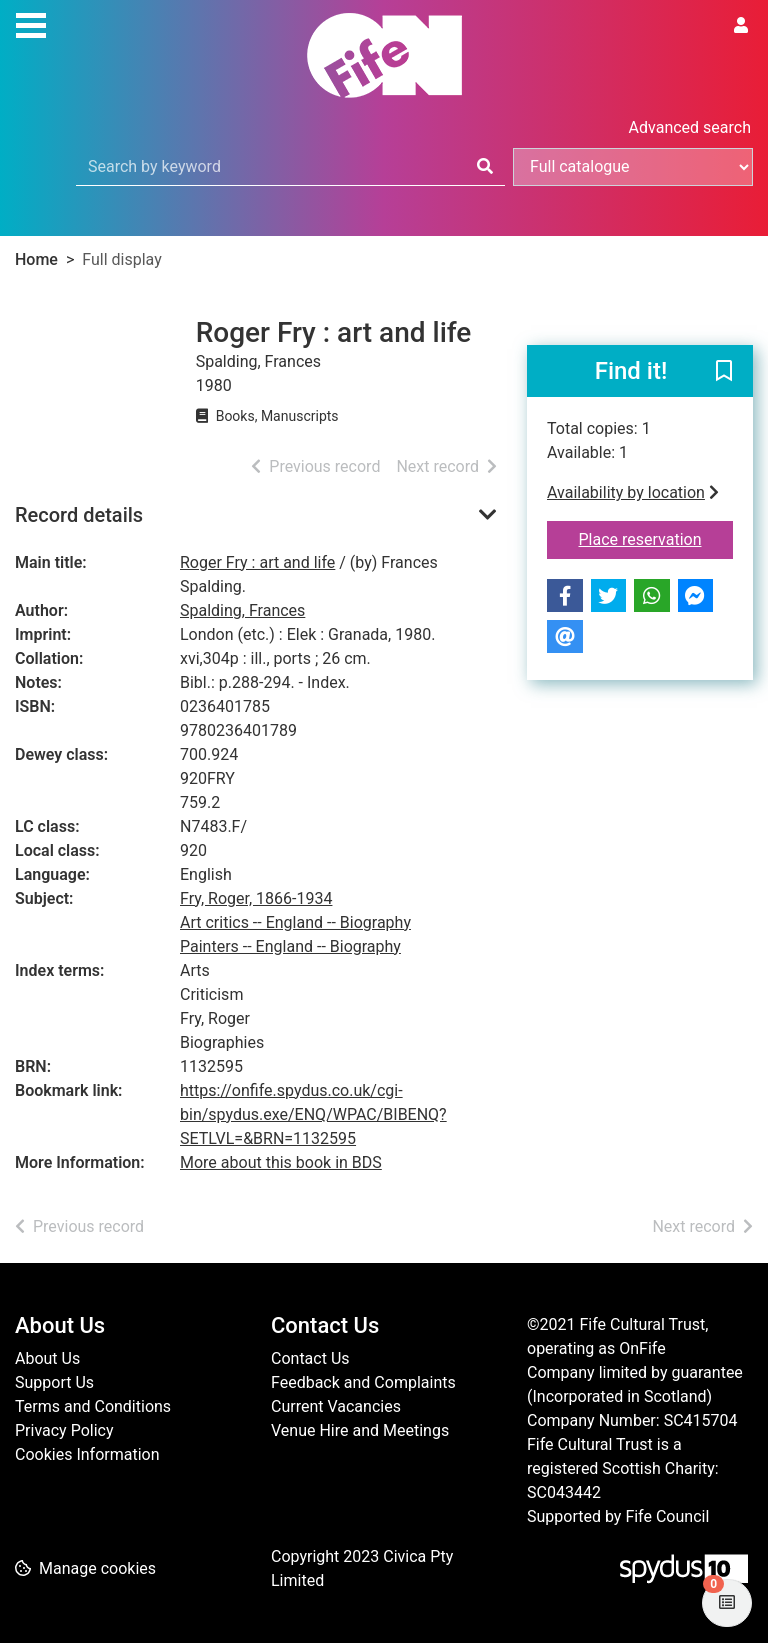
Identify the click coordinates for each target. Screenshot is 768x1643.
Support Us (54, 1382)
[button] (724, 372)
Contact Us (310, 1358)
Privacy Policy (64, 1430)
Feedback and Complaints (363, 1382)
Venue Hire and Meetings (360, 1430)
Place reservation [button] (656, 538)
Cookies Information (87, 1454)
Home (36, 259)
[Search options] (633, 167)
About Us (47, 1358)
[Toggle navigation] (31, 23)
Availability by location (633, 492)
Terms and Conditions (93, 1406)
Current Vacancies (336, 1406)
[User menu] (741, 26)
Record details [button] (79, 515)
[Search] (485, 167)
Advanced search (690, 127)
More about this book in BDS (281, 1162)
